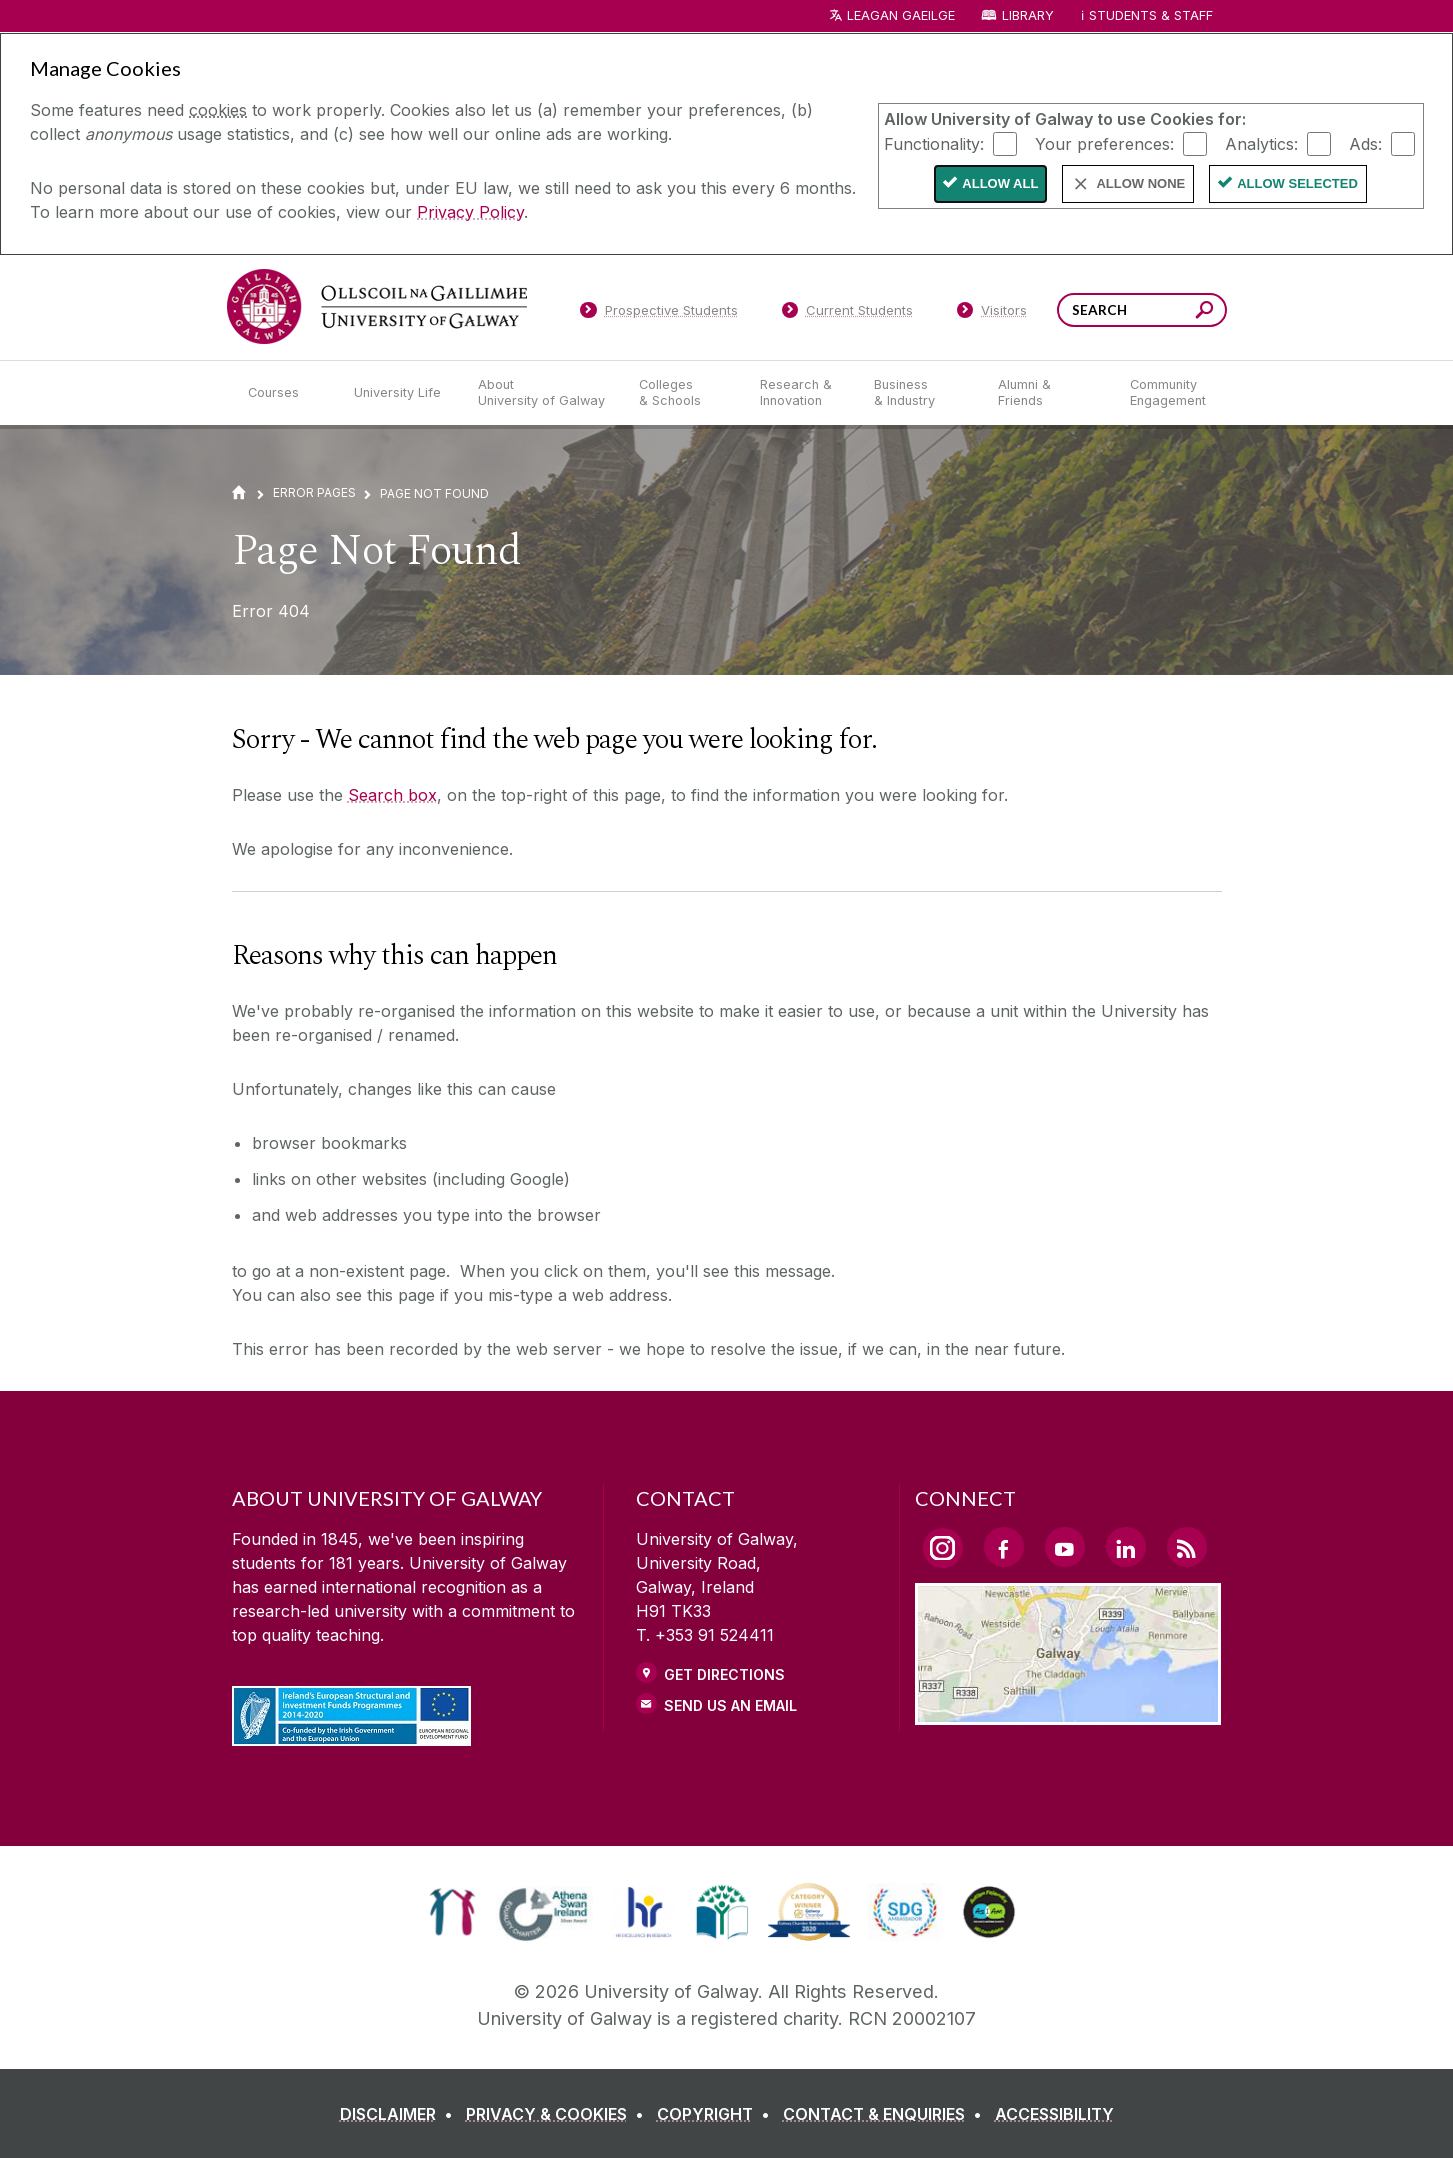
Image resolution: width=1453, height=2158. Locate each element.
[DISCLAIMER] (400, 2114)
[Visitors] (991, 314)
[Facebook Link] (1004, 1547)
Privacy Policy (470, 212)
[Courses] (285, 393)
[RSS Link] (1187, 1547)
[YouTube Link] (1065, 1547)
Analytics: (1261, 143)
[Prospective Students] (659, 314)
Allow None (1140, 183)
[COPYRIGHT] (717, 2114)
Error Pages (314, 492)
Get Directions (724, 1674)
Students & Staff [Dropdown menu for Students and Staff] (1151, 15)
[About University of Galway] (542, 393)
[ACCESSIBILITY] (1054, 2114)
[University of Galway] (377, 306)
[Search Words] (1142, 310)
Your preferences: (1104, 143)
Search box (392, 795)
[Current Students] (847, 314)
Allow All (1000, 183)
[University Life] (400, 393)
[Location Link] (1068, 1713)
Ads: (1365, 143)
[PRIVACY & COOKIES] (559, 2114)
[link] (452, 1912)
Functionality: (934, 143)
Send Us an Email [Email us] (730, 1705)
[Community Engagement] (1168, 393)
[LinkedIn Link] (1126, 1547)
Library (1028, 15)
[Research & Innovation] (801, 393)
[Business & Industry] (920, 393)
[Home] (239, 492)
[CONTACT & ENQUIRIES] (886, 2114)
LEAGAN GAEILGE (901, 15)
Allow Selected (1297, 183)
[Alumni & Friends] (1047, 393)
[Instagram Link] (943, 1548)
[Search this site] (1204, 312)
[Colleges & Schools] (683, 393)
